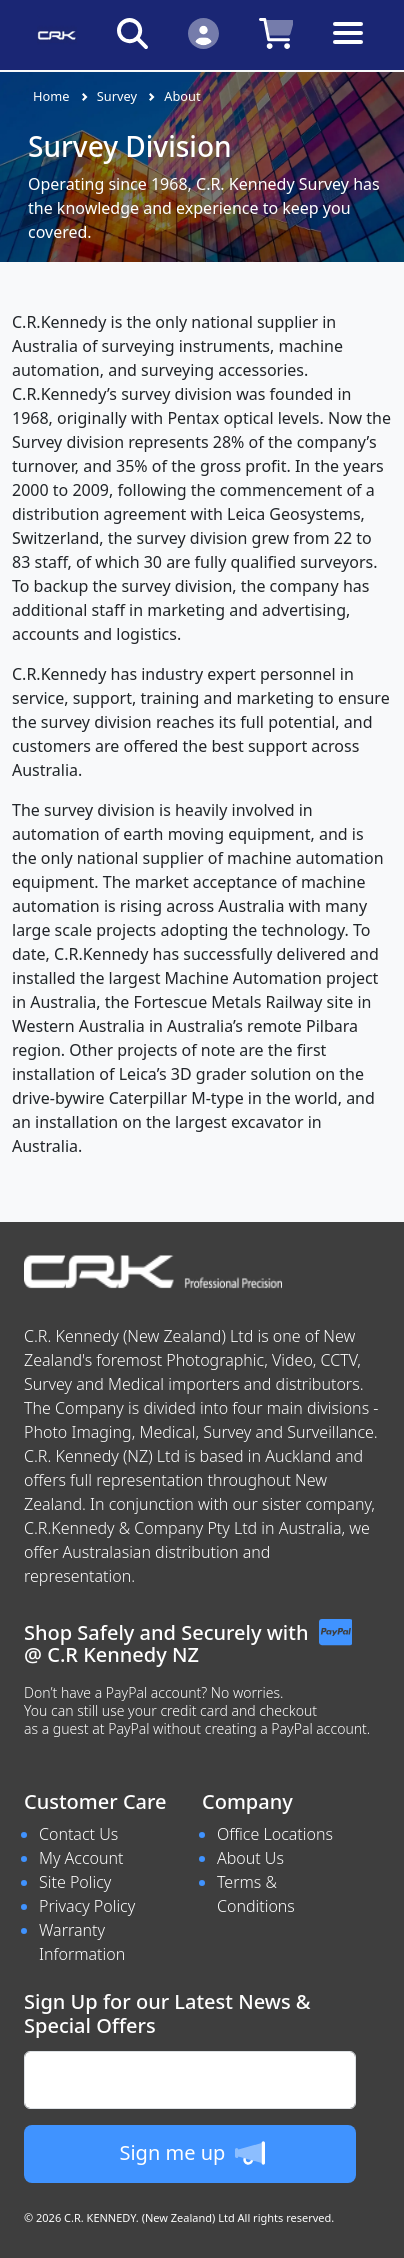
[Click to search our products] (132, 32)
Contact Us (78, 1834)
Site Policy (75, 1882)
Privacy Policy (87, 1906)
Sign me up (191, 2153)
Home (51, 96)
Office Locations (275, 1834)
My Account (81, 1858)
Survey (117, 96)
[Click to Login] (203, 32)
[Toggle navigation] (348, 48)
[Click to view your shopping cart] (276, 32)
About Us (250, 1858)
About (182, 96)
